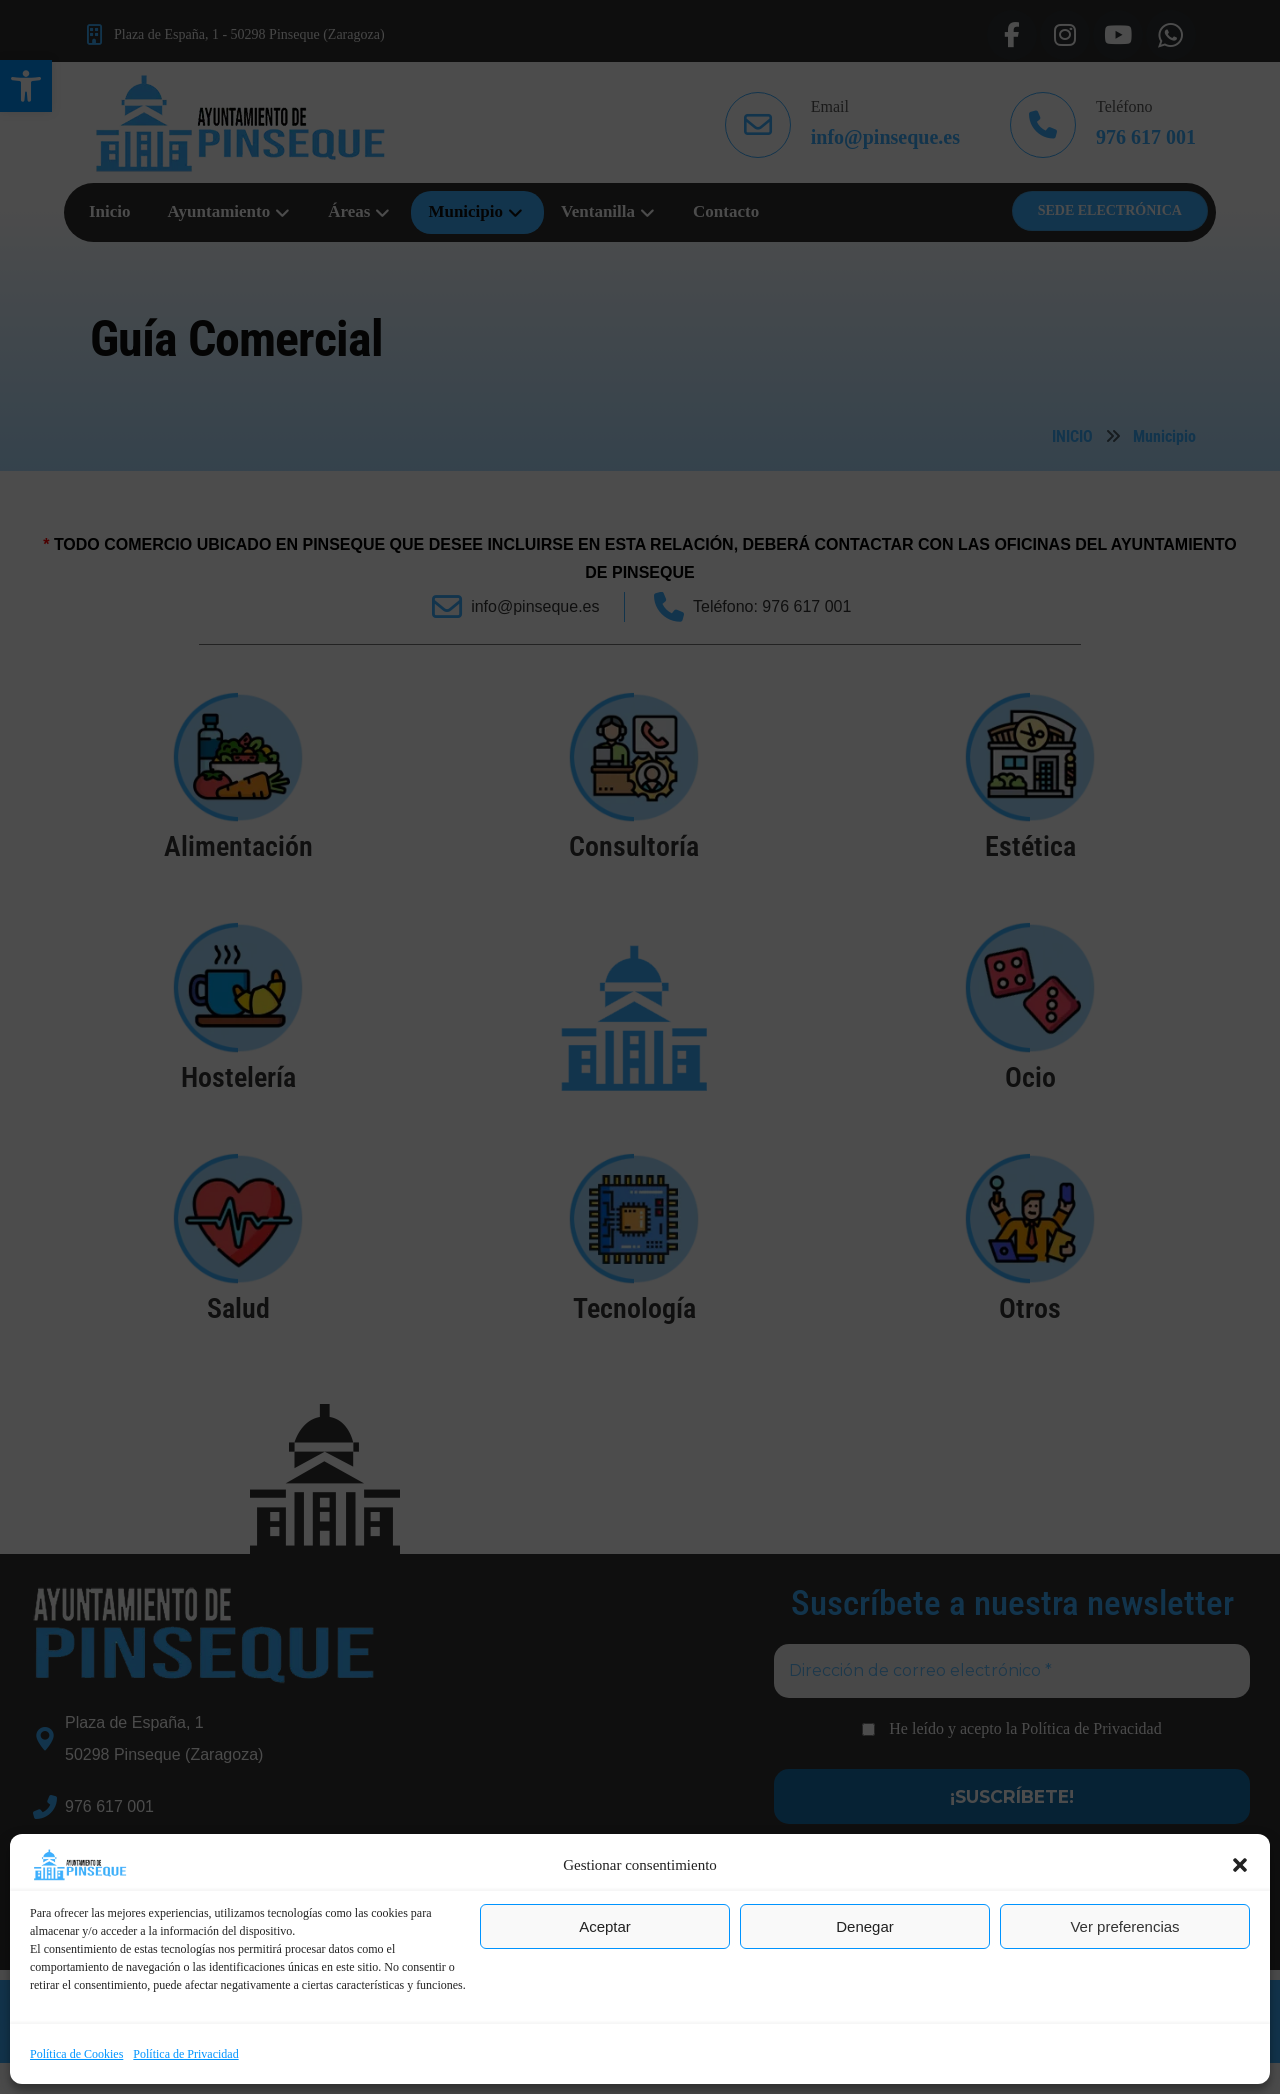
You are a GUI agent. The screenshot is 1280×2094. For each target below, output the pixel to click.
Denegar (865, 1926)
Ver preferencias (1124, 1926)
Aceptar (605, 1926)
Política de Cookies (76, 2054)
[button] (1240, 1865)
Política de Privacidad (185, 2054)
